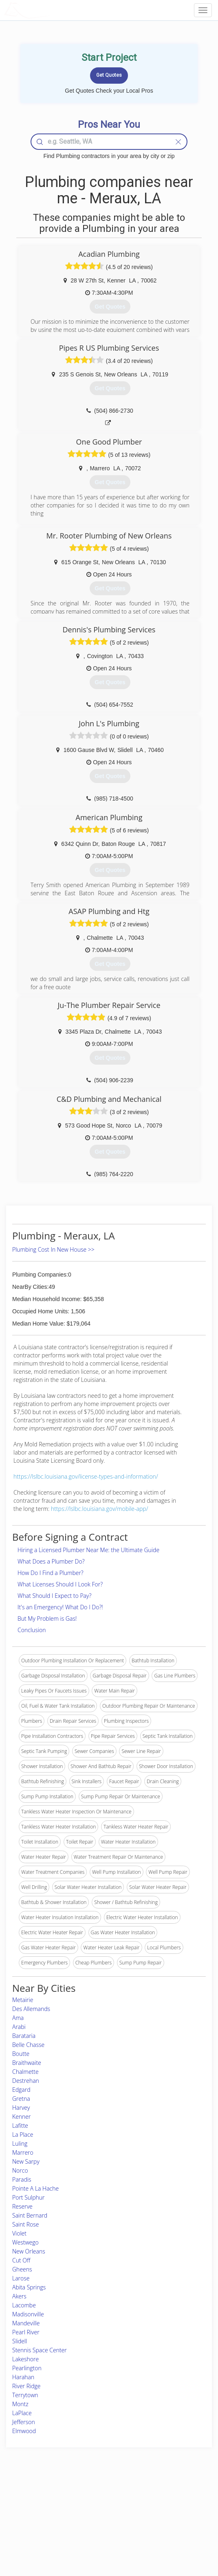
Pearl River (26, 2332)
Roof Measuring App (89, 2517)
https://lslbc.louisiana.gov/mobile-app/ (99, 1509)
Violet (19, 2233)
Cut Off (21, 2260)
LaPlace (22, 2413)
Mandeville (26, 2323)
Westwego (25, 2242)
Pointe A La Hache (35, 2188)
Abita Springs (29, 2287)
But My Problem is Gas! (47, 1618)
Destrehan (25, 2080)
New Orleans (28, 2251)
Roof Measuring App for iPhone (101, 2526)
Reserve (22, 2206)
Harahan (23, 2377)
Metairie (22, 2000)
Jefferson (23, 2422)
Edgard (21, 2089)
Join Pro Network (86, 2499)
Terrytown (25, 2395)
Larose (20, 2278)
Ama (18, 2018)
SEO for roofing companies (172, 2535)
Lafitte (20, 2125)
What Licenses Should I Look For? (60, 1584)
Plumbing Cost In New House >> (53, 1249)
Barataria (23, 2036)
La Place (22, 2134)
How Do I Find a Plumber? (51, 1573)
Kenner (21, 2116)
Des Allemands (31, 2009)
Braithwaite (26, 2063)
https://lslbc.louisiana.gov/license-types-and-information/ (85, 1476)
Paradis (21, 2179)
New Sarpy (26, 2161)
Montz (20, 2404)
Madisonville (28, 2314)
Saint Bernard (29, 2215)
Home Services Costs (38, 2499)
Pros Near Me (30, 2508)
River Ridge (26, 2386)
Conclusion (32, 1630)
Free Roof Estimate (35, 2526)
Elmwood (24, 2431)
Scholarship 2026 (162, 2499)
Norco (20, 2170)
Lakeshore (25, 2359)
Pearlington (27, 2368)
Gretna (21, 2098)
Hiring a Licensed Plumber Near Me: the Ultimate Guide (88, 1550)
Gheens (22, 2269)
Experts (75, 2508)
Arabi (19, 2027)
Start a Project (30, 2517)
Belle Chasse (28, 2045)
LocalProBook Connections (173, 2526)
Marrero (22, 2152)
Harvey (21, 2107)
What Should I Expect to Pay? (54, 1595)
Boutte (20, 2054)
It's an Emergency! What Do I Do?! (60, 1607)
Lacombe (24, 2305)
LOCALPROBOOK (51, 10)
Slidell (19, 2341)
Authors (151, 2517)
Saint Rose (25, 2224)
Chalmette (25, 2071)
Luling (19, 2143)
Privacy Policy (158, 2508)
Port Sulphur (28, 2197)
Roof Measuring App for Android (102, 2535)
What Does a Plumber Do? (51, 1561)
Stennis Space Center (39, 2350)
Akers (19, 2296)
